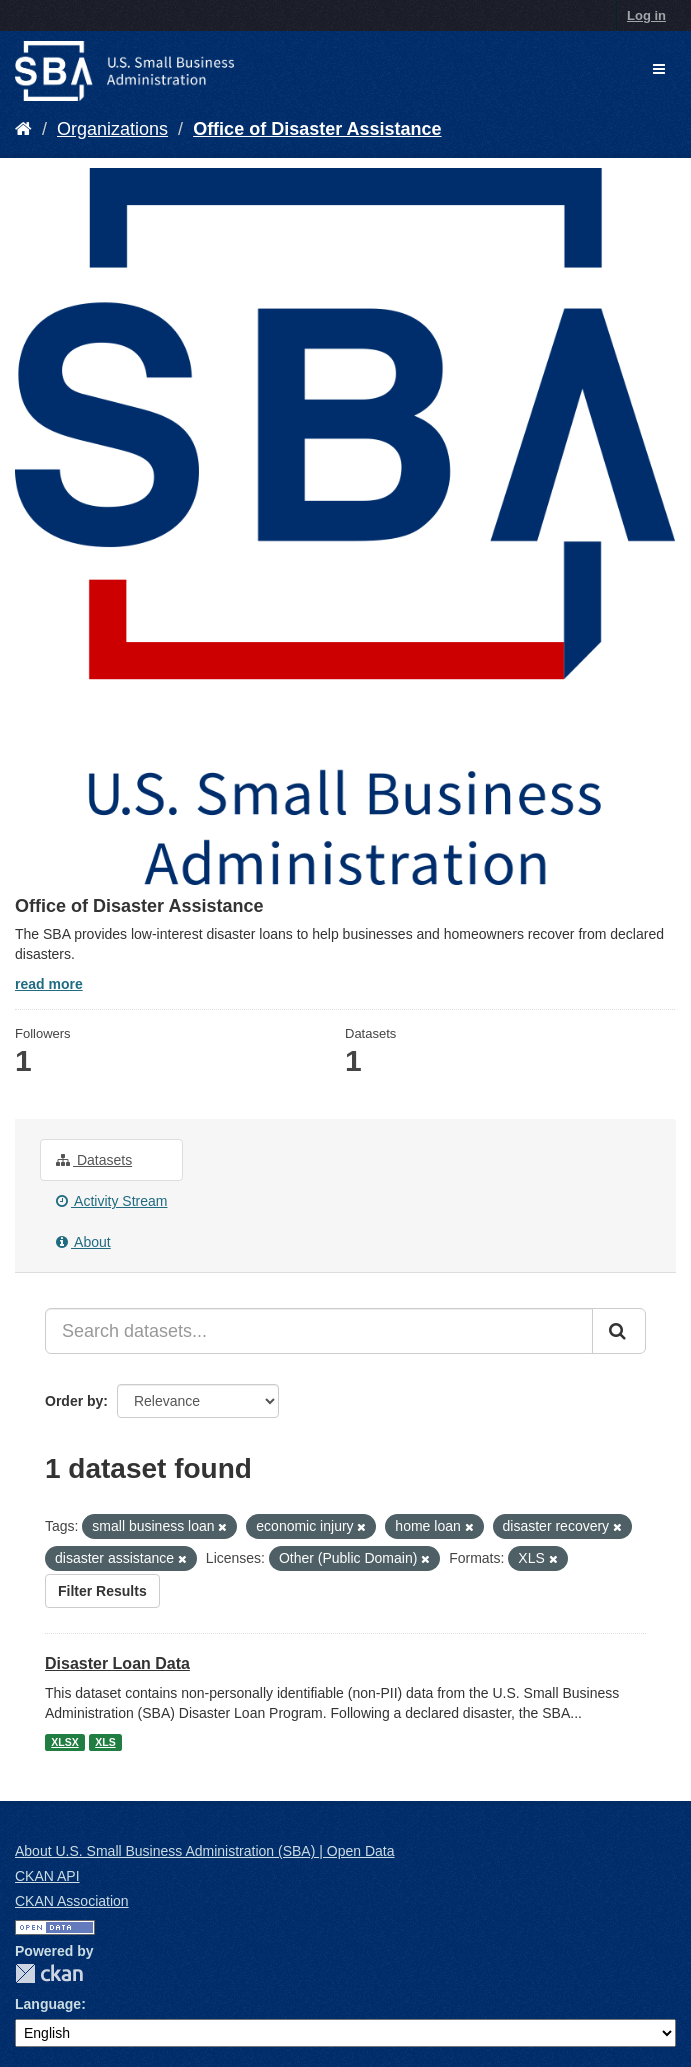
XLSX (64, 1742)
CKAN (49, 1973)
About (83, 1242)
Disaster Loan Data (117, 1663)
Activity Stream (111, 1201)
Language (48, 2004)
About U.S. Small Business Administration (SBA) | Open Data (204, 1851)
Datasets (94, 1160)
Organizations (112, 129)
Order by (74, 1401)
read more (49, 984)
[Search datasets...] (319, 1331)
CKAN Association (72, 1901)
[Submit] (619, 1331)
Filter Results (102, 1591)
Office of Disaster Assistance (317, 129)
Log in (646, 15)
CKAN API (47, 1876)
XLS (105, 1742)
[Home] (23, 129)
